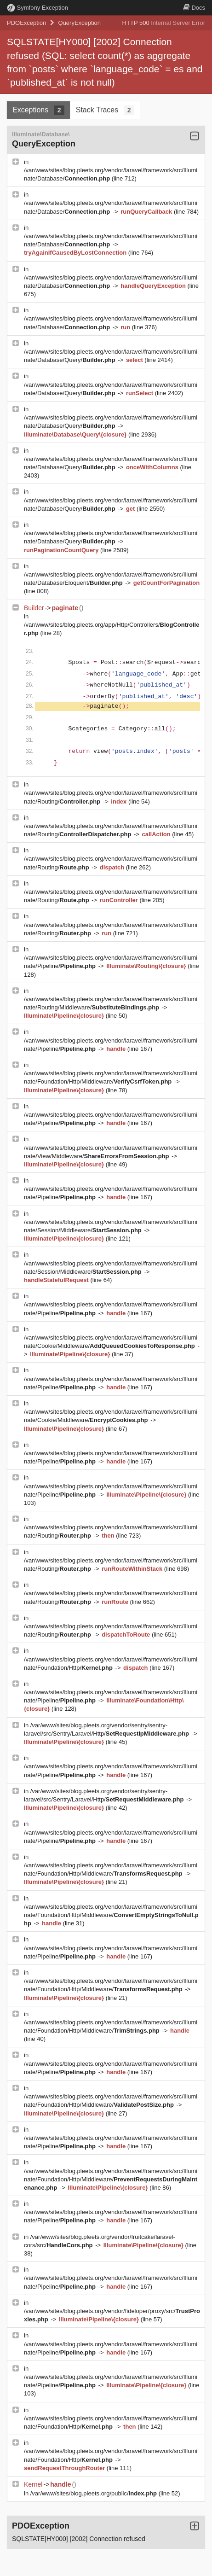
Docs (194, 7)
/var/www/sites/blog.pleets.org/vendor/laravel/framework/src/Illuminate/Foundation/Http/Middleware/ (111, 1915)
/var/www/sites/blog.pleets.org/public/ (94, 2493)
